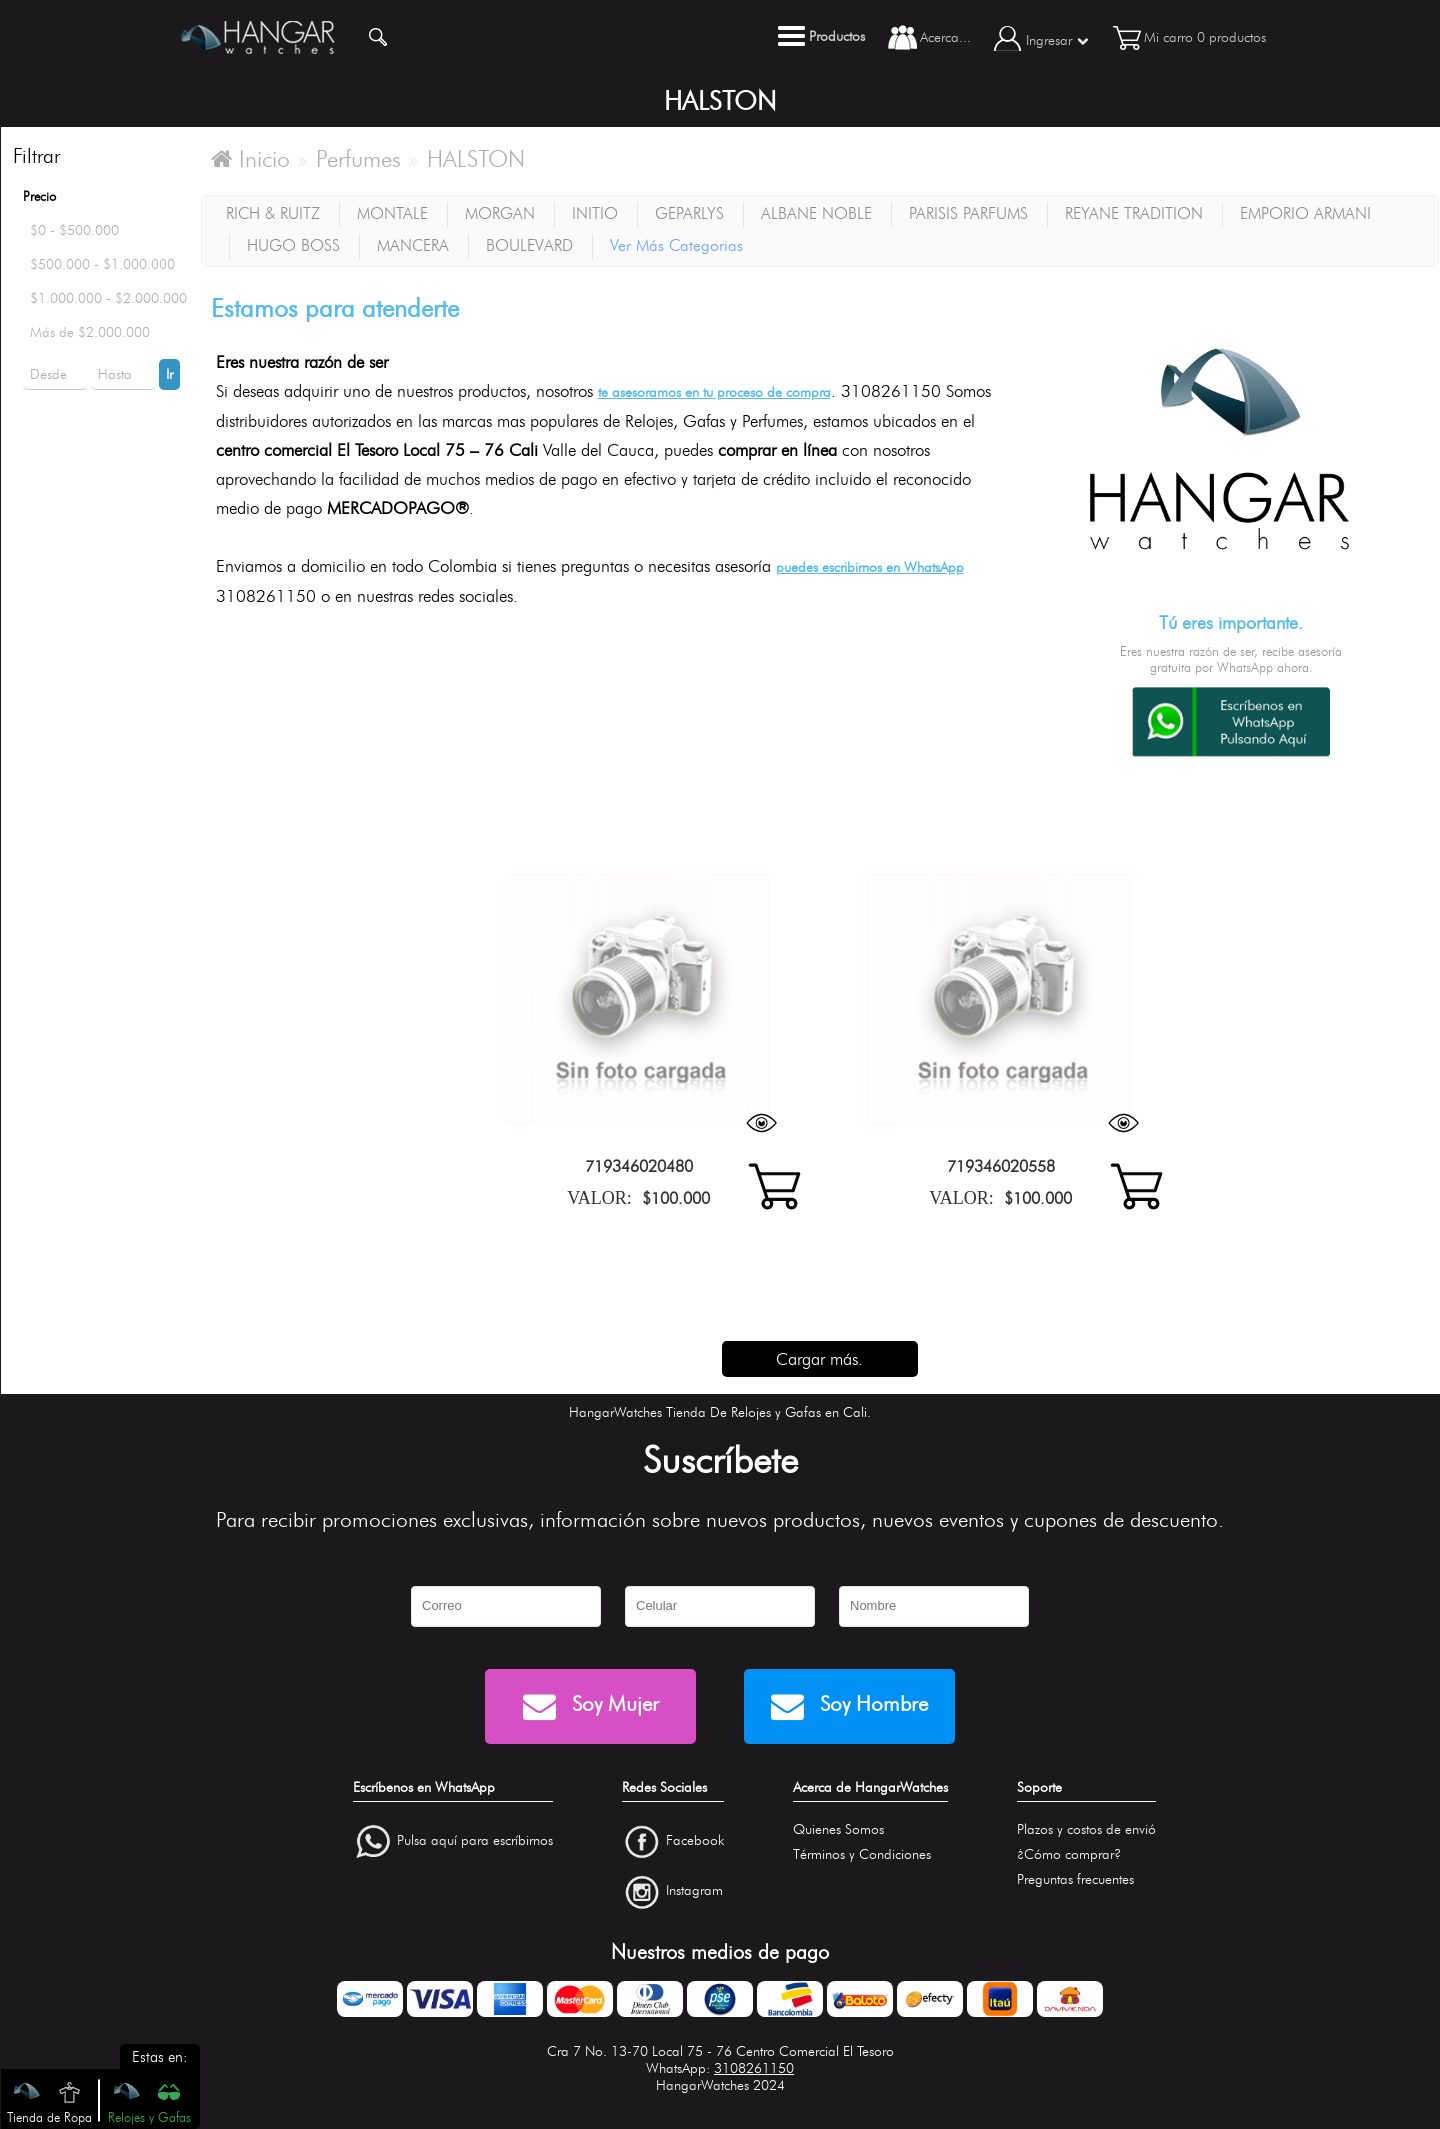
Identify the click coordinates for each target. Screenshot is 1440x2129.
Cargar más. (819, 1359)
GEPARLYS (689, 213)
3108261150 (754, 2068)
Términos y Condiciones (862, 1854)
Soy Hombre (849, 1706)
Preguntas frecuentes (1075, 1879)
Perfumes (358, 159)
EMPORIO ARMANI (1305, 213)
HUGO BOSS (293, 245)
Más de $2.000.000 (90, 332)
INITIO (595, 213)
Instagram (694, 1891)
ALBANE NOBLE (816, 213)
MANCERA (413, 245)
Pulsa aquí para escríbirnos (475, 1840)
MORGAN (500, 213)
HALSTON (476, 159)
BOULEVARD (529, 245)
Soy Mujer (591, 1706)
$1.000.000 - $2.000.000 (108, 298)
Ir (169, 374)
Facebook (695, 1840)
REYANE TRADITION (1134, 213)
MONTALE (392, 213)
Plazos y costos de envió (1086, 1829)
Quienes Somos (838, 1829)
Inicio (250, 159)
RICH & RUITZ (273, 213)
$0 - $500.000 (74, 230)
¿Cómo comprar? (1069, 1854)
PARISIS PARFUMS (968, 213)
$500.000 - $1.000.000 (102, 264)
